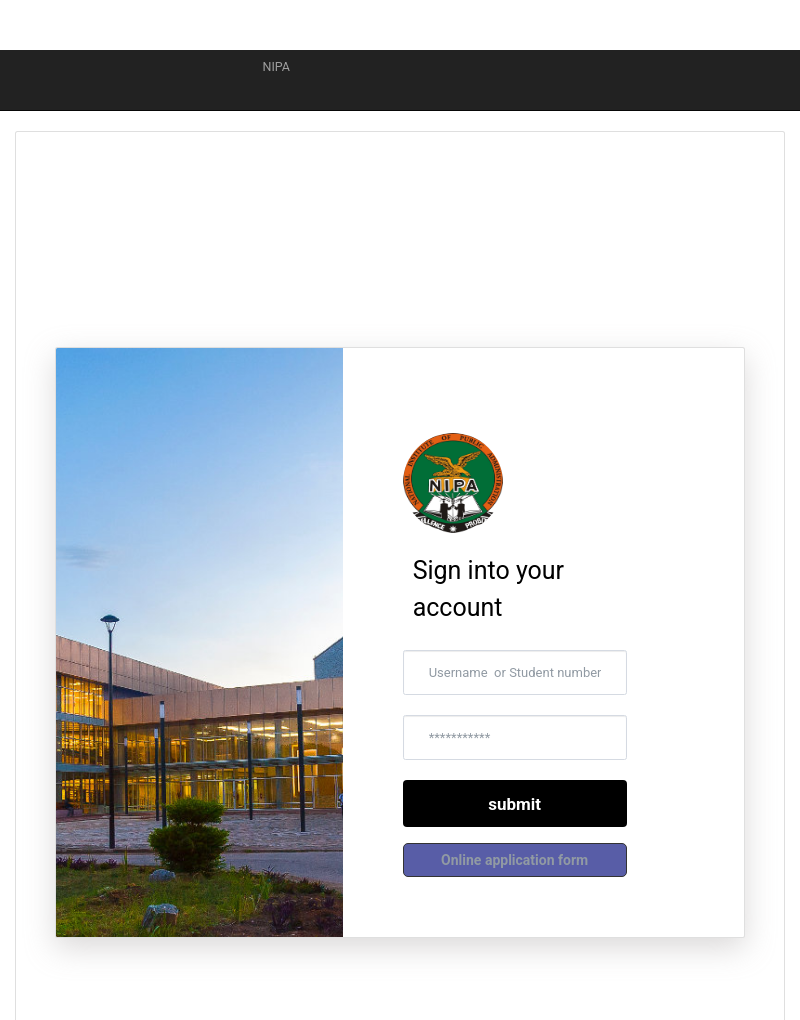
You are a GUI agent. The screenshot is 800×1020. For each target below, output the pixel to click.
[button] (515, 860)
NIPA (269, 66)
